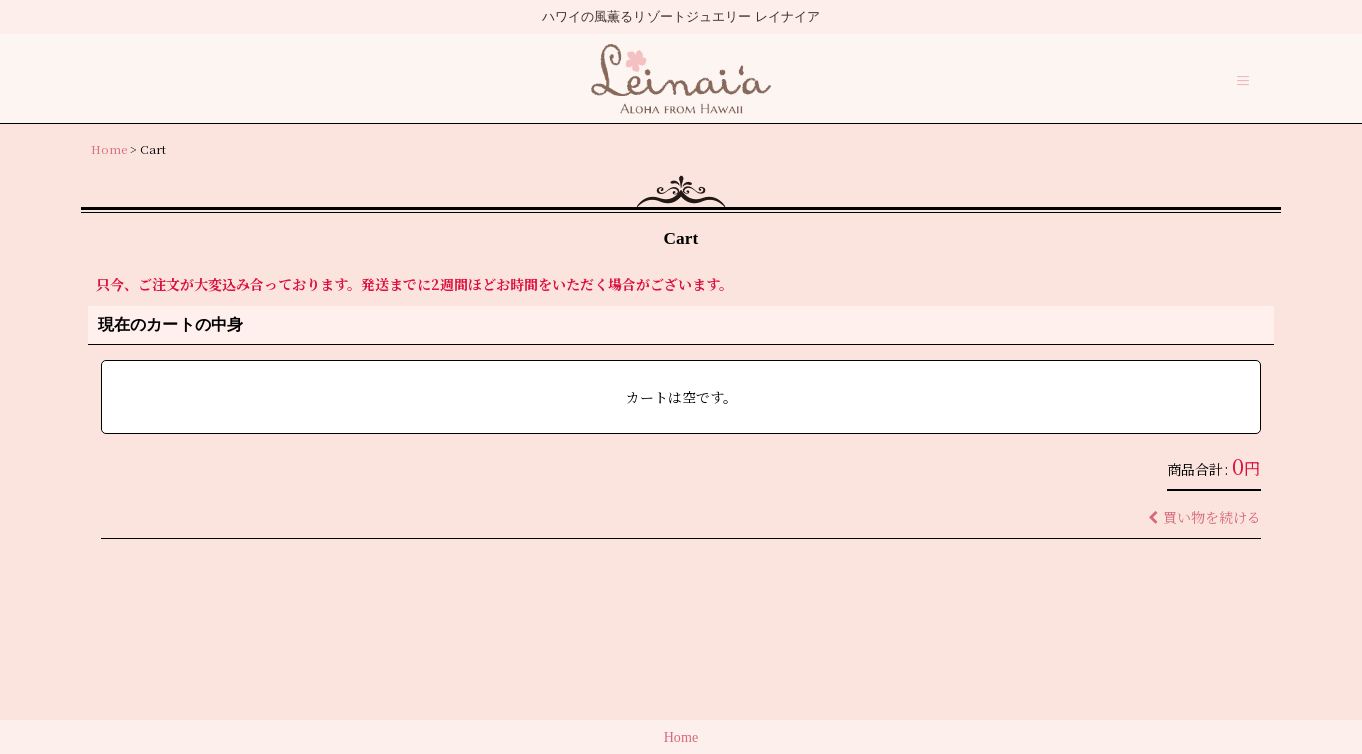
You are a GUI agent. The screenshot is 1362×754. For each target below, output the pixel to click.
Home (681, 737)
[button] (1243, 81)
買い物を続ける (1204, 517)
